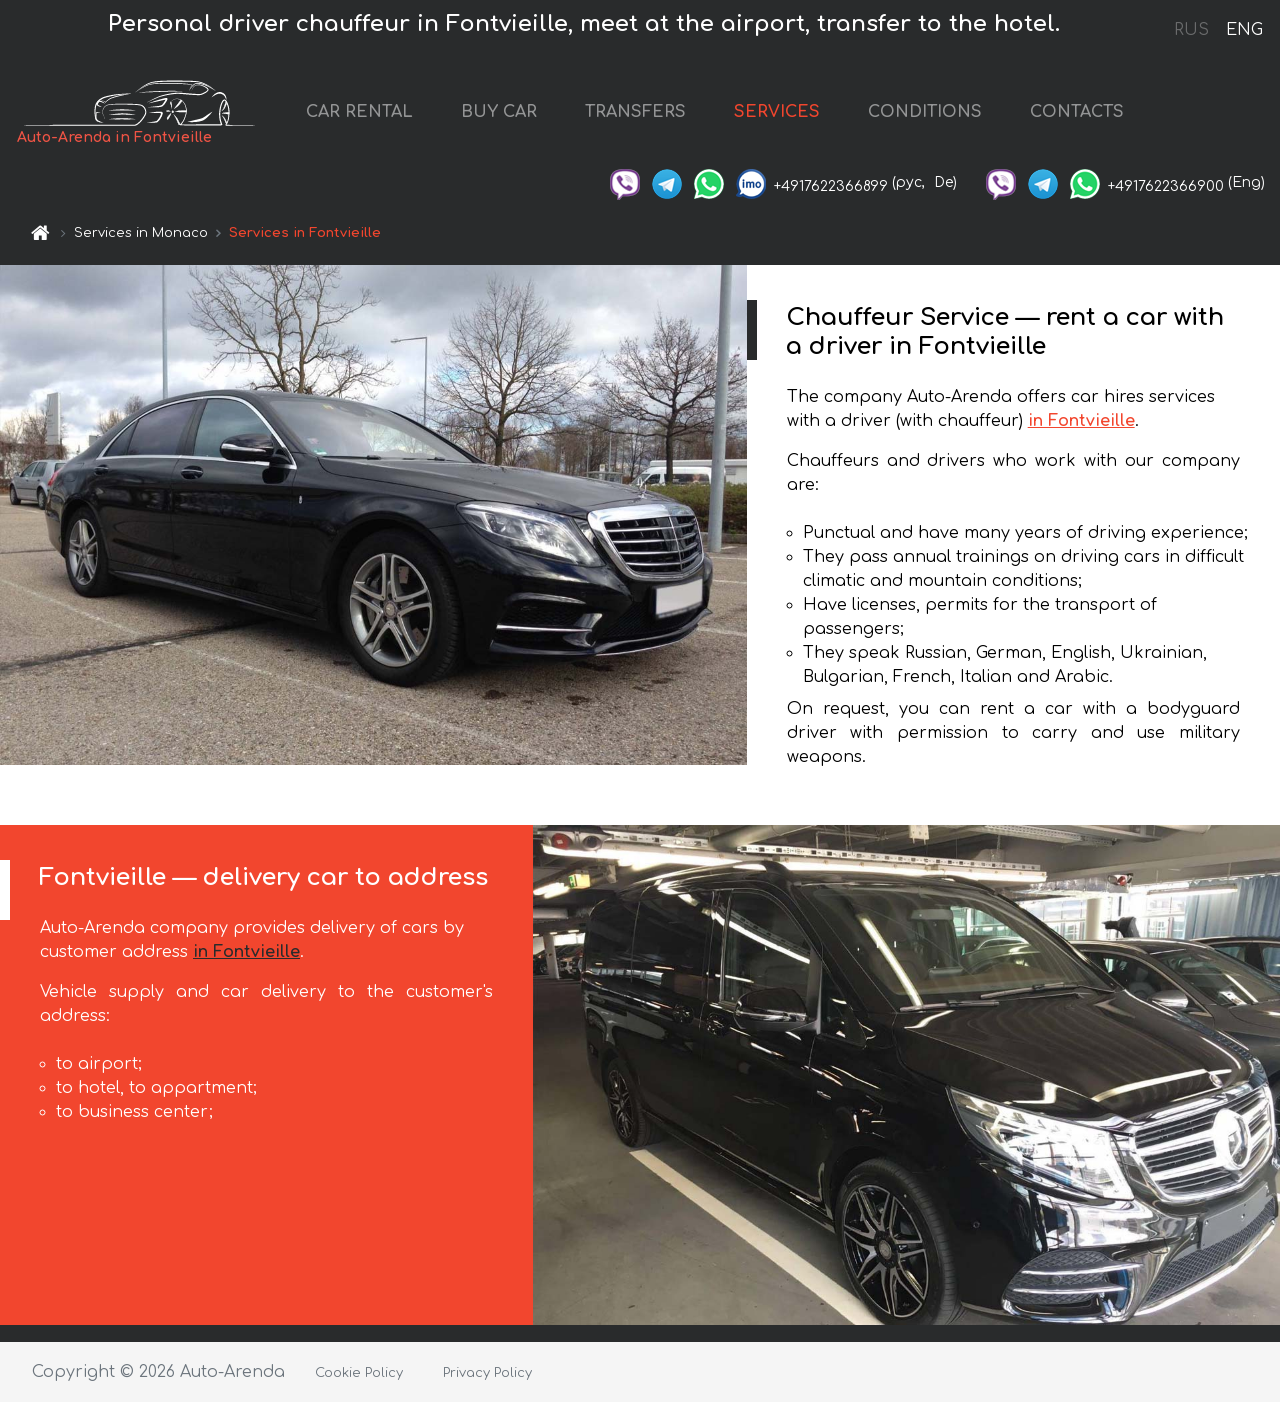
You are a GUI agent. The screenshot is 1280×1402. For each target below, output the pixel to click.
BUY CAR (499, 112)
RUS (1191, 30)
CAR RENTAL (359, 112)
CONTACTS (1077, 112)
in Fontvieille (1081, 421)
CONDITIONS (925, 112)
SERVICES (777, 112)
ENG (1244, 30)
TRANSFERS (635, 112)
